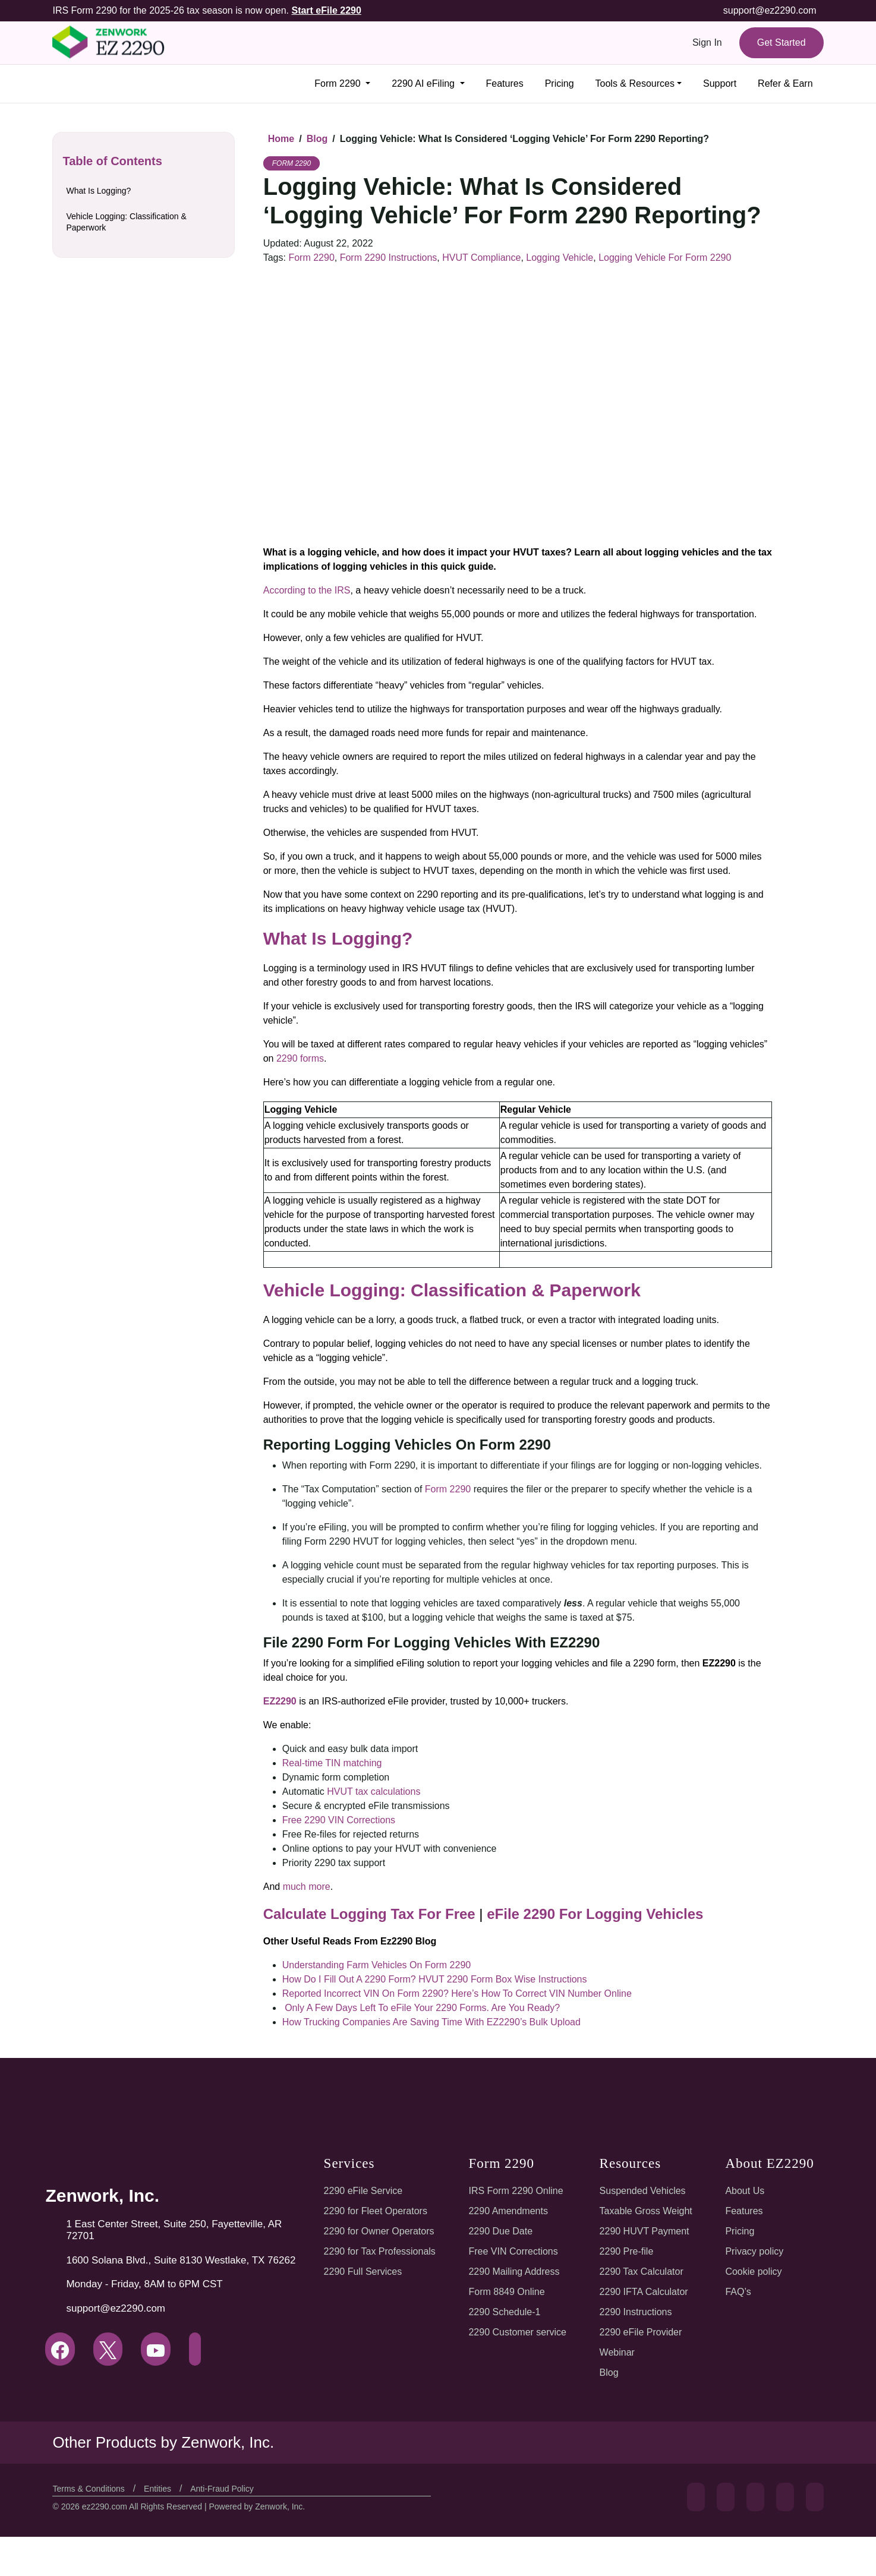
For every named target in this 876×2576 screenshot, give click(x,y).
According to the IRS (305, 590)
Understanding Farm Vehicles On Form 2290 (373, 1965)
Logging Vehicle (552, 257)
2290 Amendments (509, 2211)
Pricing (555, 83)
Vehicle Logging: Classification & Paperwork (127, 222)
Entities (163, 2534)
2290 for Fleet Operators (376, 2211)
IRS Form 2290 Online (515, 2190)
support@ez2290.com (771, 10)
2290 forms (300, 1058)
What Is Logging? (98, 190)
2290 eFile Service (362, 2190)
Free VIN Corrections (514, 2251)
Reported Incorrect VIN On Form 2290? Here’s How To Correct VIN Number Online (455, 1993)
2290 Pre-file (627, 2251)
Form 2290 (332, 83)
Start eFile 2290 (321, 10)
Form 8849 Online (507, 2291)
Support (718, 83)
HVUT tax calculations (371, 1791)
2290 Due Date (501, 2231)
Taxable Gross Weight (646, 2211)
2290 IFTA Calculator (644, 2291)
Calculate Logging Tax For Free (362, 1914)
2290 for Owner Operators (379, 2231)
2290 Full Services (361, 2271)
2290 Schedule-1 (505, 2312)
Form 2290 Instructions (386, 257)
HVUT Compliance (477, 257)
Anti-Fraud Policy (228, 2534)
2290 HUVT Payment (644, 2231)
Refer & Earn (785, 83)
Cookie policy (752, 2271)
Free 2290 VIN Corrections (338, 1820)
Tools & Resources (631, 83)
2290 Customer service (519, 2332)
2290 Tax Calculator (641, 2271)
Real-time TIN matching (330, 1763)
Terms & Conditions (90, 2534)
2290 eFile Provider (641, 2332)
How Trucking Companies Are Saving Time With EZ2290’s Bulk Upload (428, 2022)
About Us (742, 2190)
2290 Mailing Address (515, 2271)
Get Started (780, 42)
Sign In (705, 42)
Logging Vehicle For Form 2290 (655, 257)
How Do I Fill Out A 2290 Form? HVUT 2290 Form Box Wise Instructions (431, 1979)
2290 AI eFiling (417, 83)
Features (498, 83)
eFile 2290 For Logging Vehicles (573, 1914)
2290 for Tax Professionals (380, 2251)
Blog (609, 2372)
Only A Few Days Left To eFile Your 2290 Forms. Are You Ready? (419, 2008)
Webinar (617, 2352)
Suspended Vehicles (642, 2190)
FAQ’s (736, 2291)
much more (305, 1886)
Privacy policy (752, 2251)
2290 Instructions (636, 2312)
